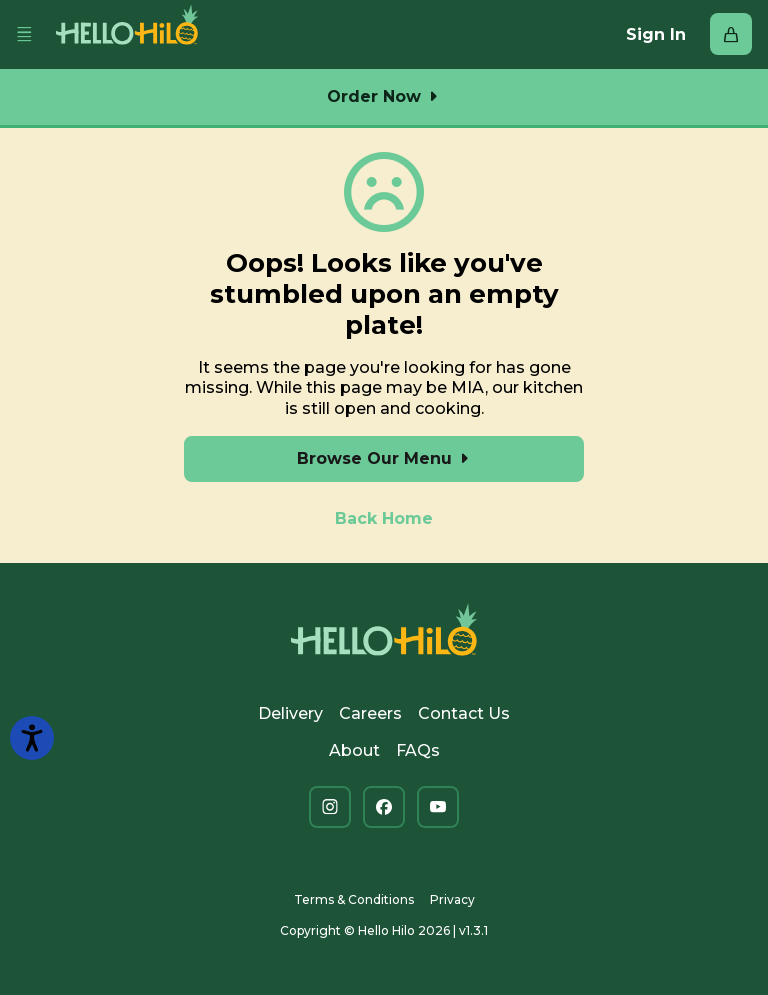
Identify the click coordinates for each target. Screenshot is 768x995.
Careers (370, 713)
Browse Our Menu (384, 458)
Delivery (290, 713)
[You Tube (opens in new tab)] (438, 807)
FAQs (418, 750)
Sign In (656, 35)
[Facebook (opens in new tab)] (384, 807)
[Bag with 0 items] (731, 34)
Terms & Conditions (354, 899)
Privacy (452, 899)
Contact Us (464, 713)
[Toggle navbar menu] (24, 34)
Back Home (384, 518)
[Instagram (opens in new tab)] (330, 807)
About (354, 750)
